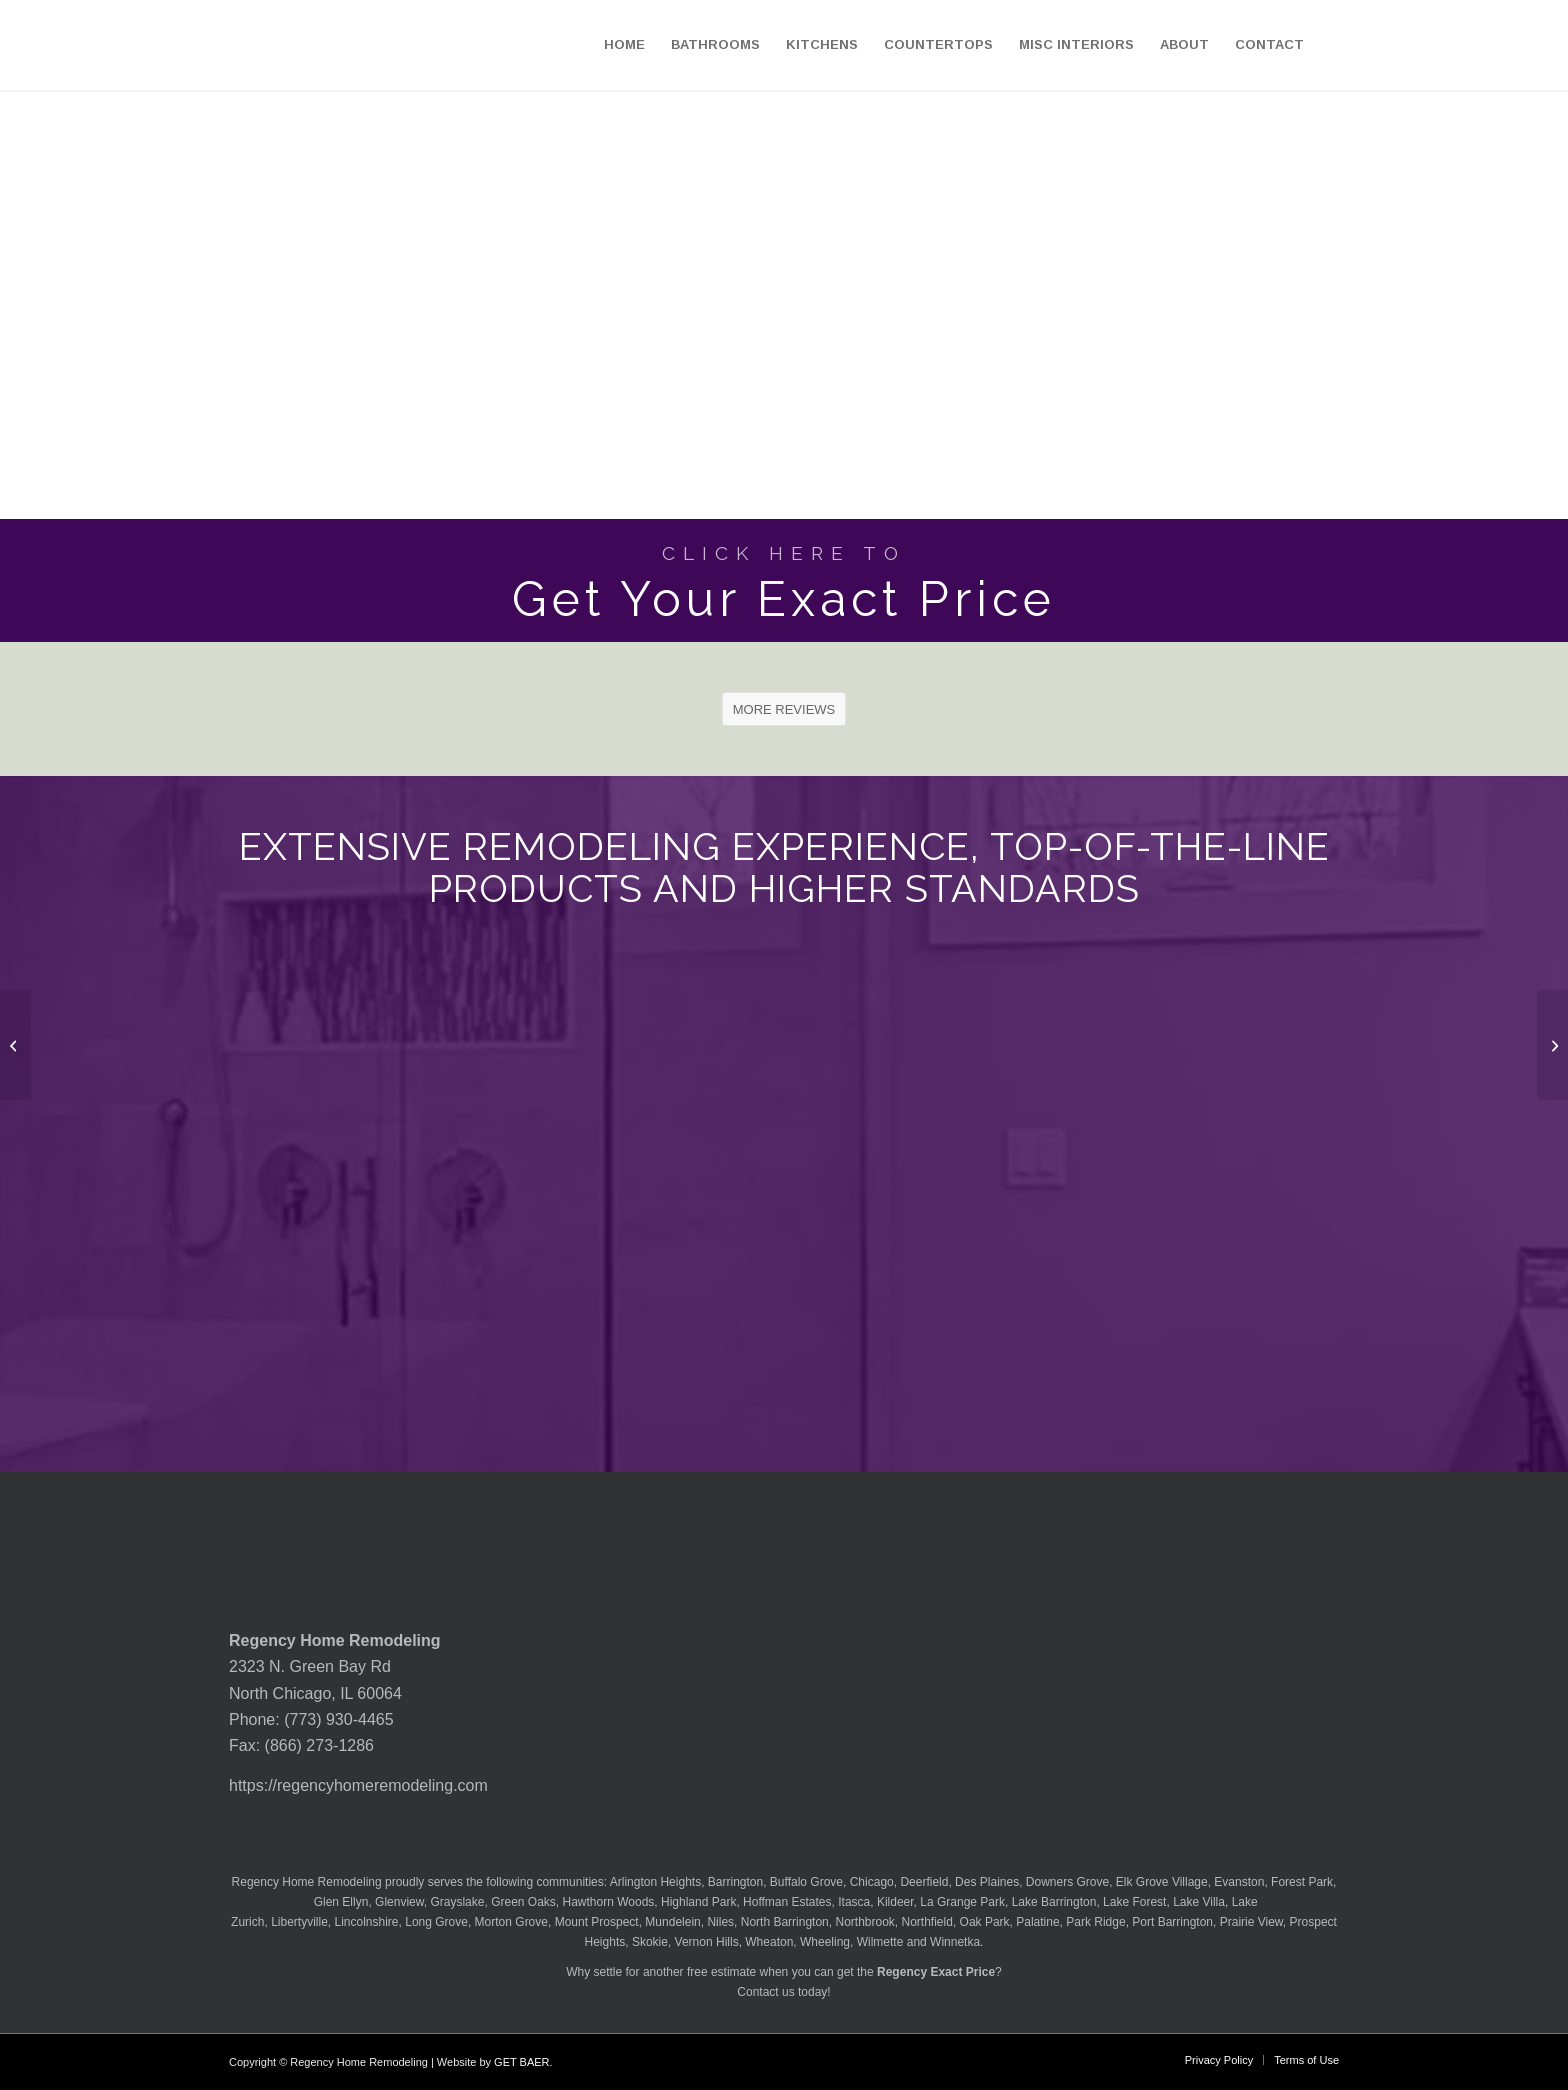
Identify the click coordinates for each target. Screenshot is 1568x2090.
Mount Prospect (597, 1922)
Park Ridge (1095, 1922)
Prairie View (1251, 1922)
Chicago (872, 1882)
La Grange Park (962, 1902)
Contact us (765, 1992)
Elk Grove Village (1162, 1882)
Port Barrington (1172, 1922)
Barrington (735, 1882)
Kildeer (895, 1902)
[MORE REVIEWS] (784, 709)
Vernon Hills (707, 1942)
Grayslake (457, 1902)
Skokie (650, 1942)
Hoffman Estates (787, 1902)
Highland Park (698, 1902)
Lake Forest (1134, 1902)
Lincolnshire (367, 1922)
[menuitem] (624, 45)
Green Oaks (523, 1902)
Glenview (399, 1902)
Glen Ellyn (339, 1902)
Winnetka (955, 1942)
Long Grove (436, 1922)
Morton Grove (511, 1922)
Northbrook (864, 1922)
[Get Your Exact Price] (784, 580)
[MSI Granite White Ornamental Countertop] (15, 1045)
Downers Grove (1067, 1882)
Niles (720, 1922)
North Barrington (785, 1922)
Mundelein (672, 1922)
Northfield (927, 1922)
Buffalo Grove (806, 1882)
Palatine (1037, 1922)
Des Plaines (987, 1882)
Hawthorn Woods (609, 1902)
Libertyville (299, 1922)
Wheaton (769, 1942)
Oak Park (985, 1922)
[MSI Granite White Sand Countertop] (1552, 1045)
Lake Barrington (1054, 1902)
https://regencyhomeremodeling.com (358, 1785)
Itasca (854, 1902)
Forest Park (1302, 1882)
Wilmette (880, 1942)
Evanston (1239, 1882)
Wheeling (825, 1942)
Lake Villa (1199, 1902)
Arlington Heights (655, 1882)
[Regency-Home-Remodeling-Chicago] (120, 45)
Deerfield (924, 1882)
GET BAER (521, 2062)
